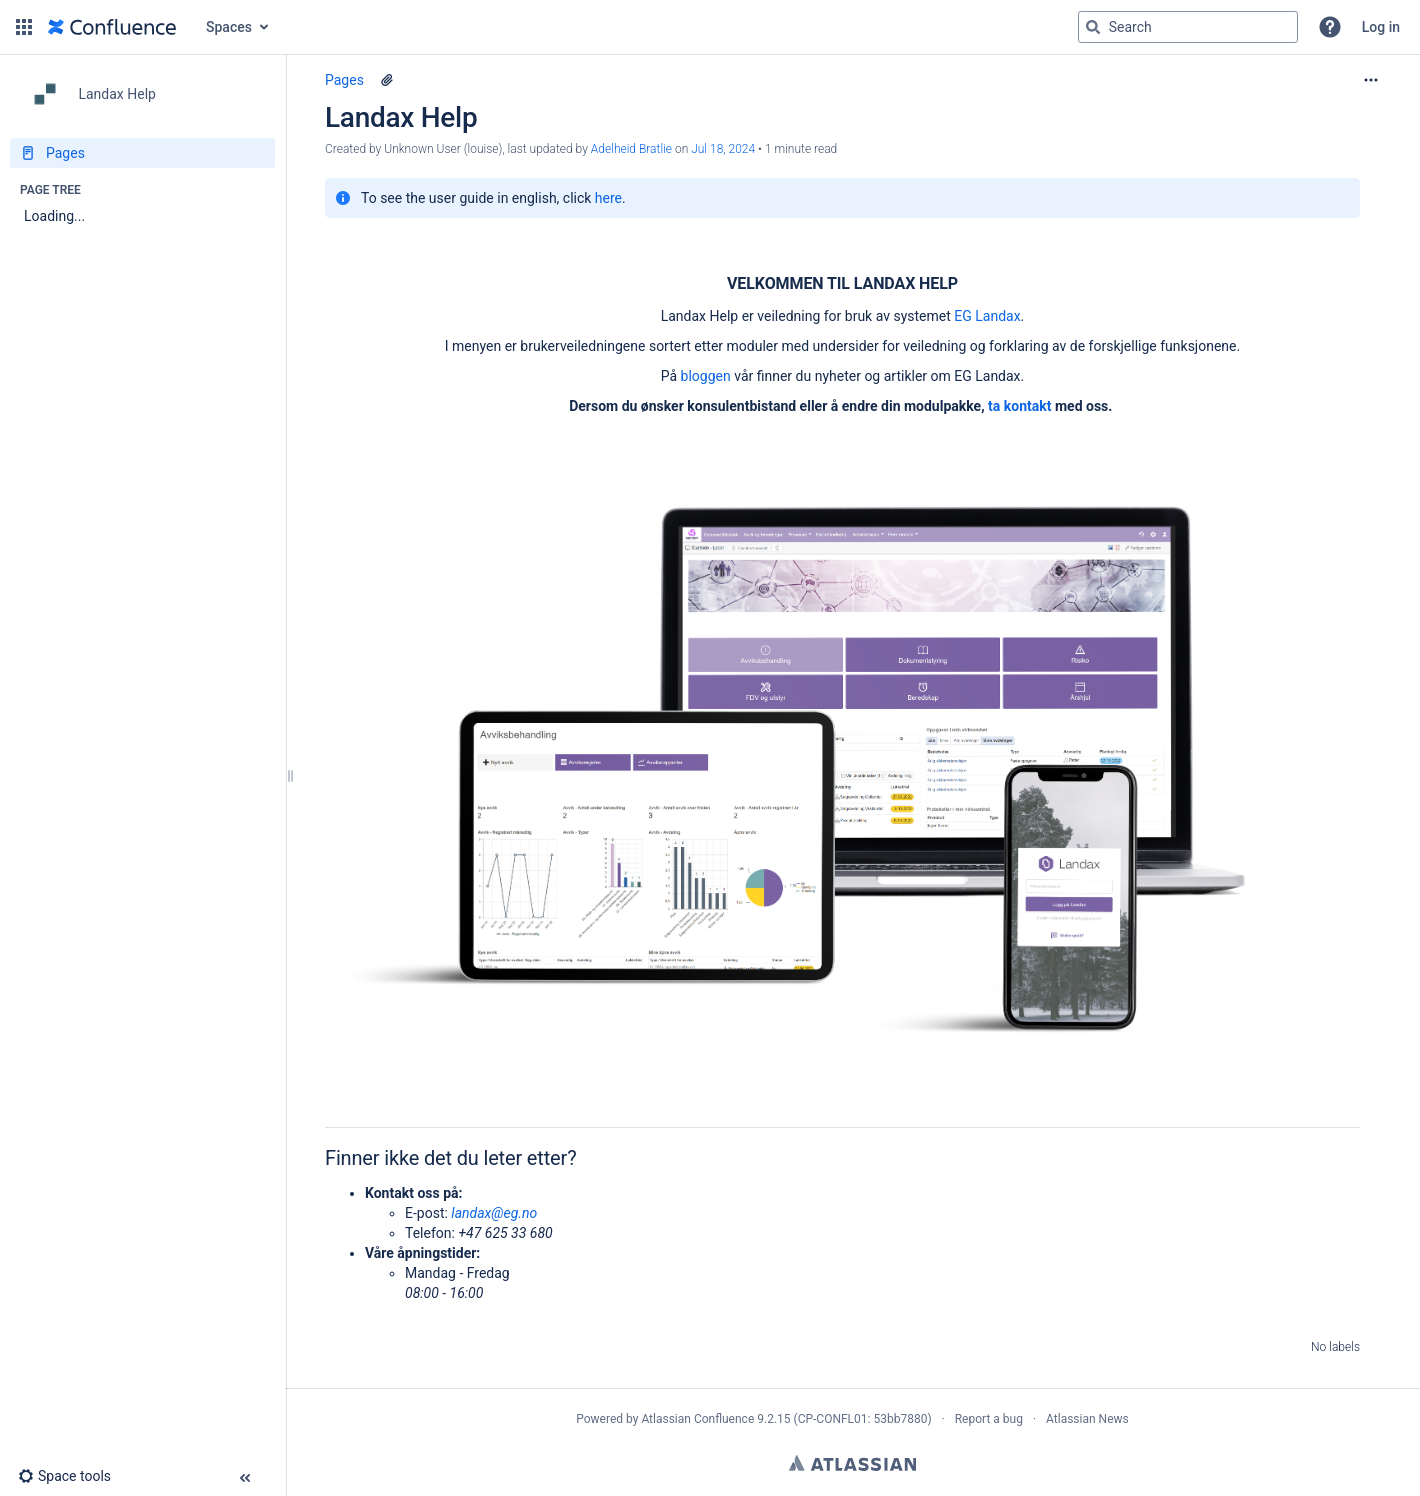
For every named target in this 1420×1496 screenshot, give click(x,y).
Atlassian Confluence (697, 1419)
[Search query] (1188, 27)
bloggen (706, 376)
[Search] (1093, 27)
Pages (344, 80)
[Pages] (142, 153)
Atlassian (852, 1463)
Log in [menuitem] (1381, 27)
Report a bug (989, 1419)
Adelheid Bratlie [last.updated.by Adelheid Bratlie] (631, 149)
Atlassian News (1087, 1419)
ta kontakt (1019, 406)
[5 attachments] (387, 80)
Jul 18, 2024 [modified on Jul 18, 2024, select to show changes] (723, 149)
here (608, 198)
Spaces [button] (229, 27)
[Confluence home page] (112, 27)
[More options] (1371, 80)
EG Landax (987, 316)
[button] (24, 27)
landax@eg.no (494, 1213)
